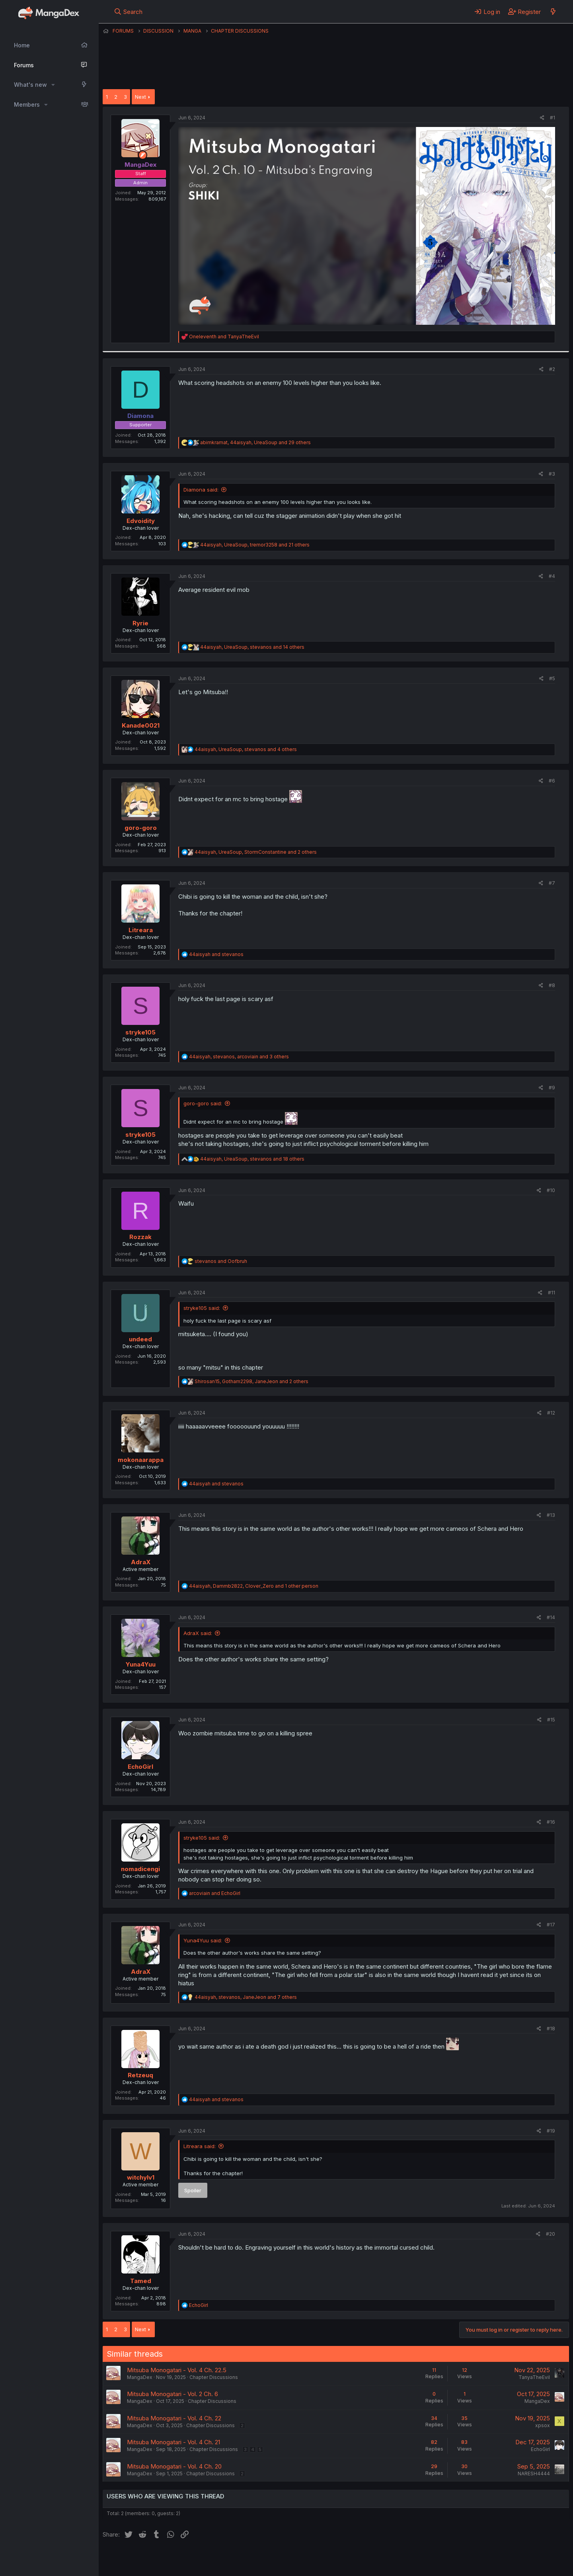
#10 (551, 1190)
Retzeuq (140, 2075)
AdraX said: (197, 1633)
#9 (552, 1088)
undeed (140, 1339)
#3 (552, 474)
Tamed (140, 2281)
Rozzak (140, 1237)
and (224, 337)
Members (27, 104)
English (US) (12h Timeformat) (143, 2559)
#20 (550, 2234)
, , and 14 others (252, 647)
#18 (551, 2029)
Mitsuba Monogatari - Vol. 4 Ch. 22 (174, 2418)
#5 (552, 678)
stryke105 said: (201, 1308)
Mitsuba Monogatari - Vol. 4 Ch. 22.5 (176, 2370)
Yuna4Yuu (141, 1664)
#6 (552, 781)
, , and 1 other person (253, 1586)
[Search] (128, 11)
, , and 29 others (255, 442)
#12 (551, 1413)
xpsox (542, 2425)
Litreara (141, 930)
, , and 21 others (255, 545)
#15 (551, 1720)
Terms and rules (250, 2559)
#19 (551, 2131)
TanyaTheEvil (534, 2377)
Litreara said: (199, 2146)
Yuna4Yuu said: (202, 1940)
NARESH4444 (534, 2473)
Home (22, 45)
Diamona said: (200, 489)
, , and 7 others (246, 1997)
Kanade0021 (141, 725)
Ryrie (140, 623)
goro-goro (141, 827)
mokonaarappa (141, 1460)
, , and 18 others (252, 1159)
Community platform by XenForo (503, 2558)
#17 (551, 1925)
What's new (30, 84)
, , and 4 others (246, 749)
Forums (24, 65)
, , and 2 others (256, 852)
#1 (552, 118)
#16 (551, 1822)
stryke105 (140, 1032)
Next (140, 97)
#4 (552, 576)
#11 (551, 1293)
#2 (552, 369)
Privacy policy (298, 2559)
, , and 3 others (239, 1057)
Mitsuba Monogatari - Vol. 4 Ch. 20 (174, 2466)
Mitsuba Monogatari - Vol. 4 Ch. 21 (173, 2442)
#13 (551, 1515)
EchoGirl (140, 1766)
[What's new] (553, 11)
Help (330, 2559)
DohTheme (493, 2565)
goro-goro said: (202, 1103)
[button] (53, 85)
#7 (552, 883)
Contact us (206, 2559)
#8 (552, 985)
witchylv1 (140, 2177)
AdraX (140, 1562)
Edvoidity (141, 521)
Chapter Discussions (213, 2377)
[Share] (542, 118)
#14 (551, 1617)
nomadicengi (140, 1869)
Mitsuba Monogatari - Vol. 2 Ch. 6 (172, 2394)
